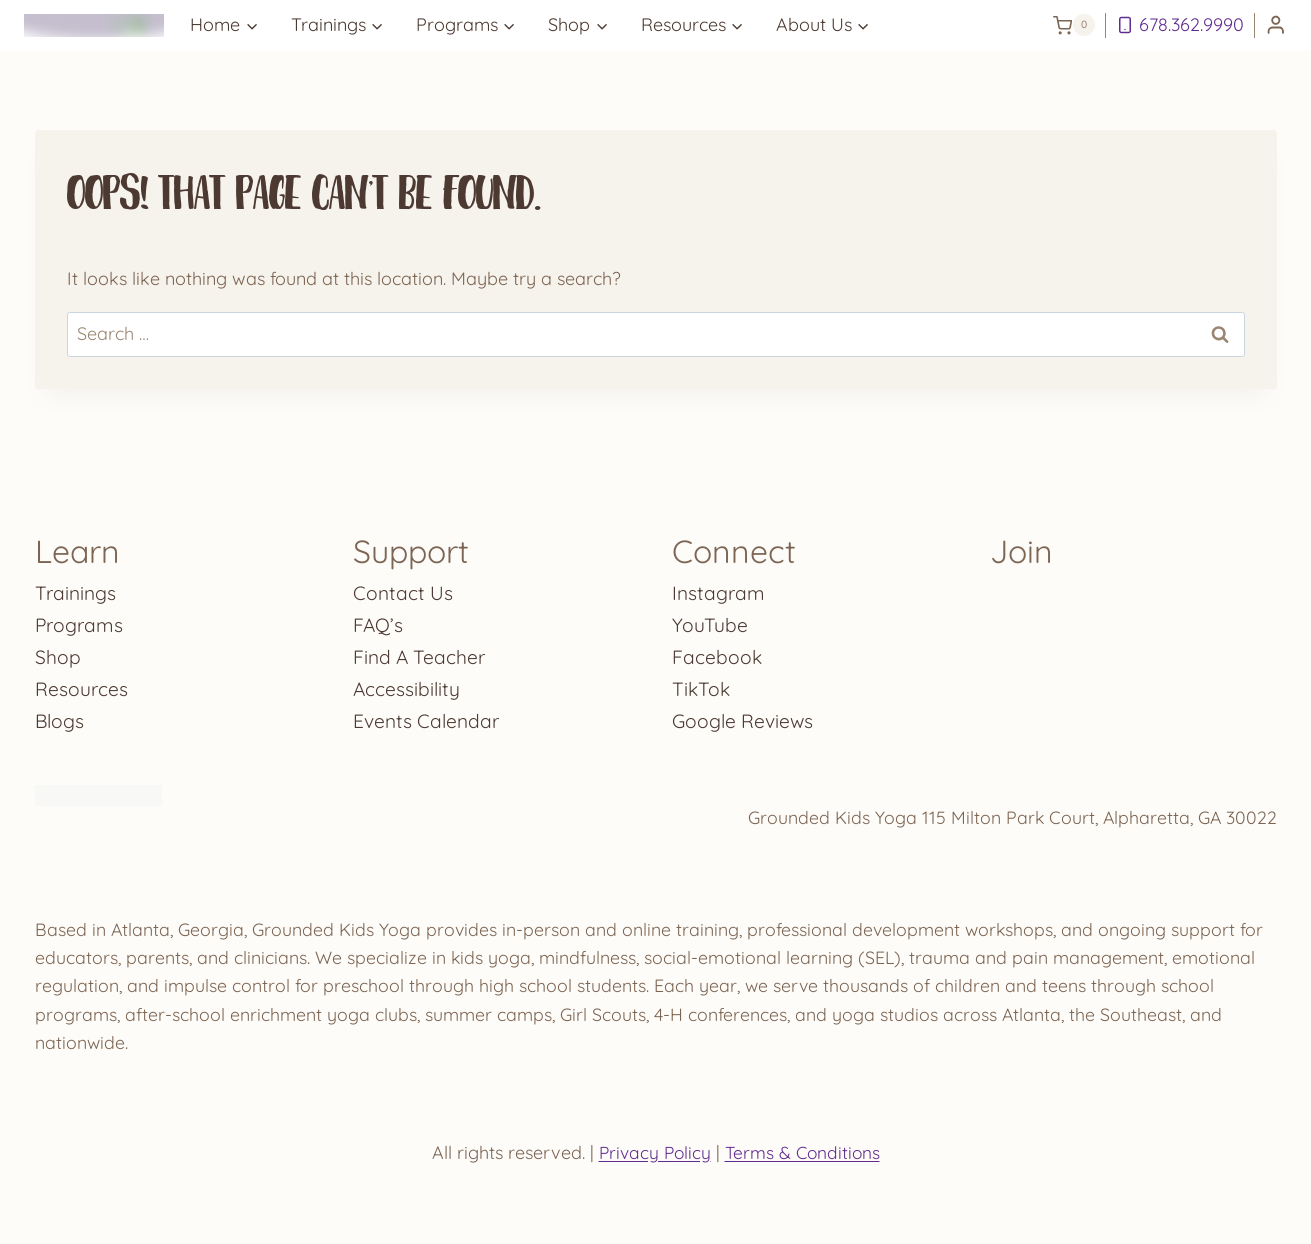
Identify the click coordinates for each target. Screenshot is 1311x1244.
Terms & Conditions (804, 1152)
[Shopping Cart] (1074, 25)
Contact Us (403, 588)
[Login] (1276, 25)
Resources (82, 684)
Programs (80, 620)
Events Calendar (428, 716)
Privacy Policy (653, 1152)
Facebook (717, 652)
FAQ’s (379, 620)
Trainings (77, 588)
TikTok (702, 684)
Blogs (60, 716)
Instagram (719, 588)
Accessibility (407, 684)
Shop (58, 652)
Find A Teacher (420, 652)
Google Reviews (744, 716)
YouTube (710, 620)
